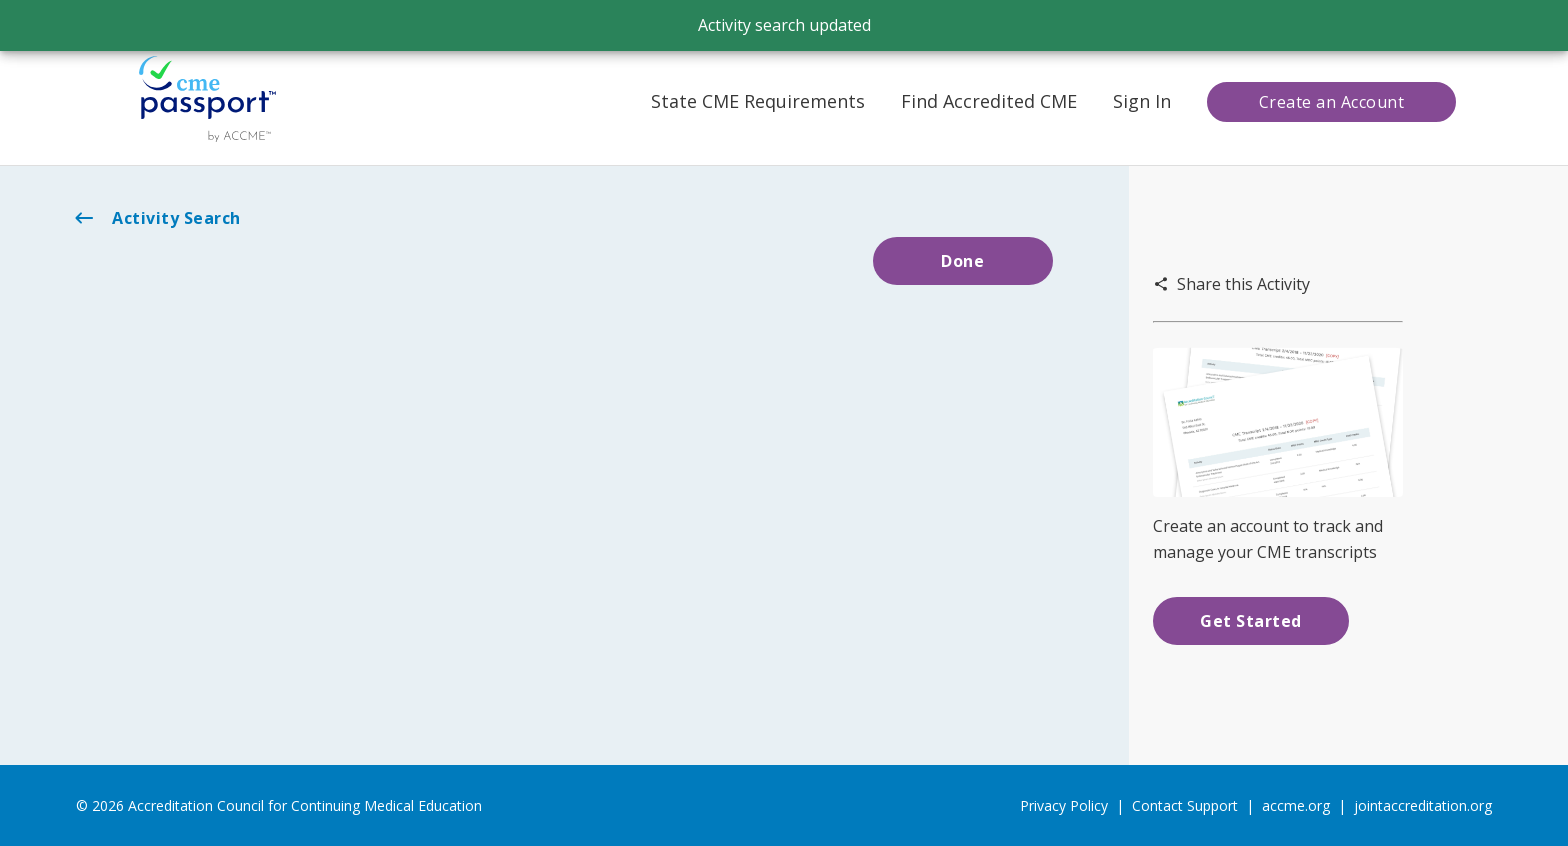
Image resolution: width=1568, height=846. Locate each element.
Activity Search (156, 218)
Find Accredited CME (989, 101)
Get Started (1251, 621)
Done (962, 261)
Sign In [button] (1142, 101)
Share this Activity (1231, 284)
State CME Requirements (758, 101)
